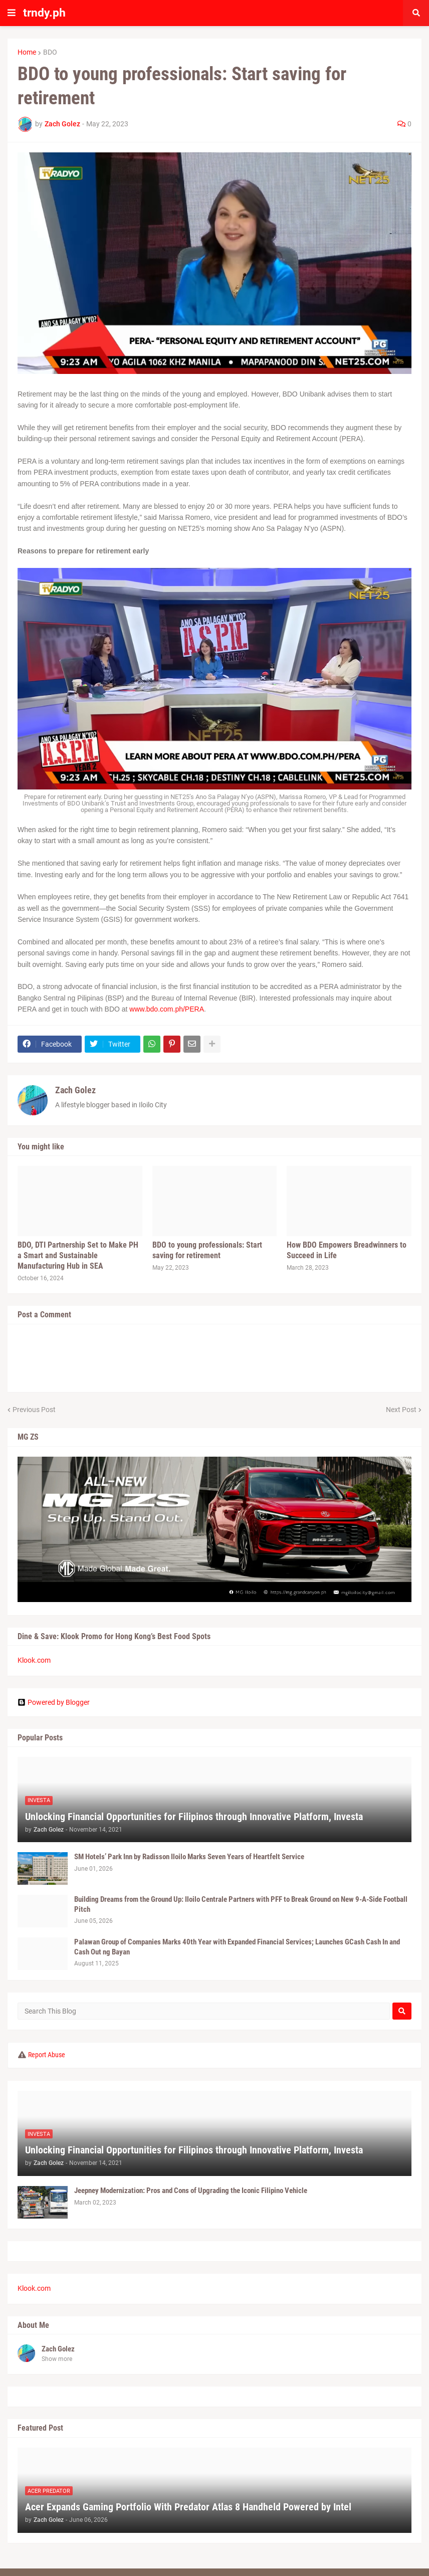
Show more (57, 2358)
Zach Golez (75, 1090)
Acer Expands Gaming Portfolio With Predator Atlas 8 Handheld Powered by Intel (188, 2507)
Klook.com (34, 1660)
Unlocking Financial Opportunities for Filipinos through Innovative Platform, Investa (194, 1817)
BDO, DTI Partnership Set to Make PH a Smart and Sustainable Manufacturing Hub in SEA (78, 1255)
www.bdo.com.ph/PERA (166, 1009)
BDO (50, 52)
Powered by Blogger (54, 1702)
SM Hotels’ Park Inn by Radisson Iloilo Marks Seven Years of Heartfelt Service (189, 1856)
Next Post (401, 1410)
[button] (11, 13)
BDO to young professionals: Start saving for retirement (207, 1250)
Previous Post (34, 1410)
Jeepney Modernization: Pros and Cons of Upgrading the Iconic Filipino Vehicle (190, 2190)
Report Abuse (46, 2055)
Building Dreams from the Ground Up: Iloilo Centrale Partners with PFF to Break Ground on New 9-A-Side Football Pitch (240, 1904)
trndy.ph (44, 13)
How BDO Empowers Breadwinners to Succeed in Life (346, 1250)
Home (27, 52)
